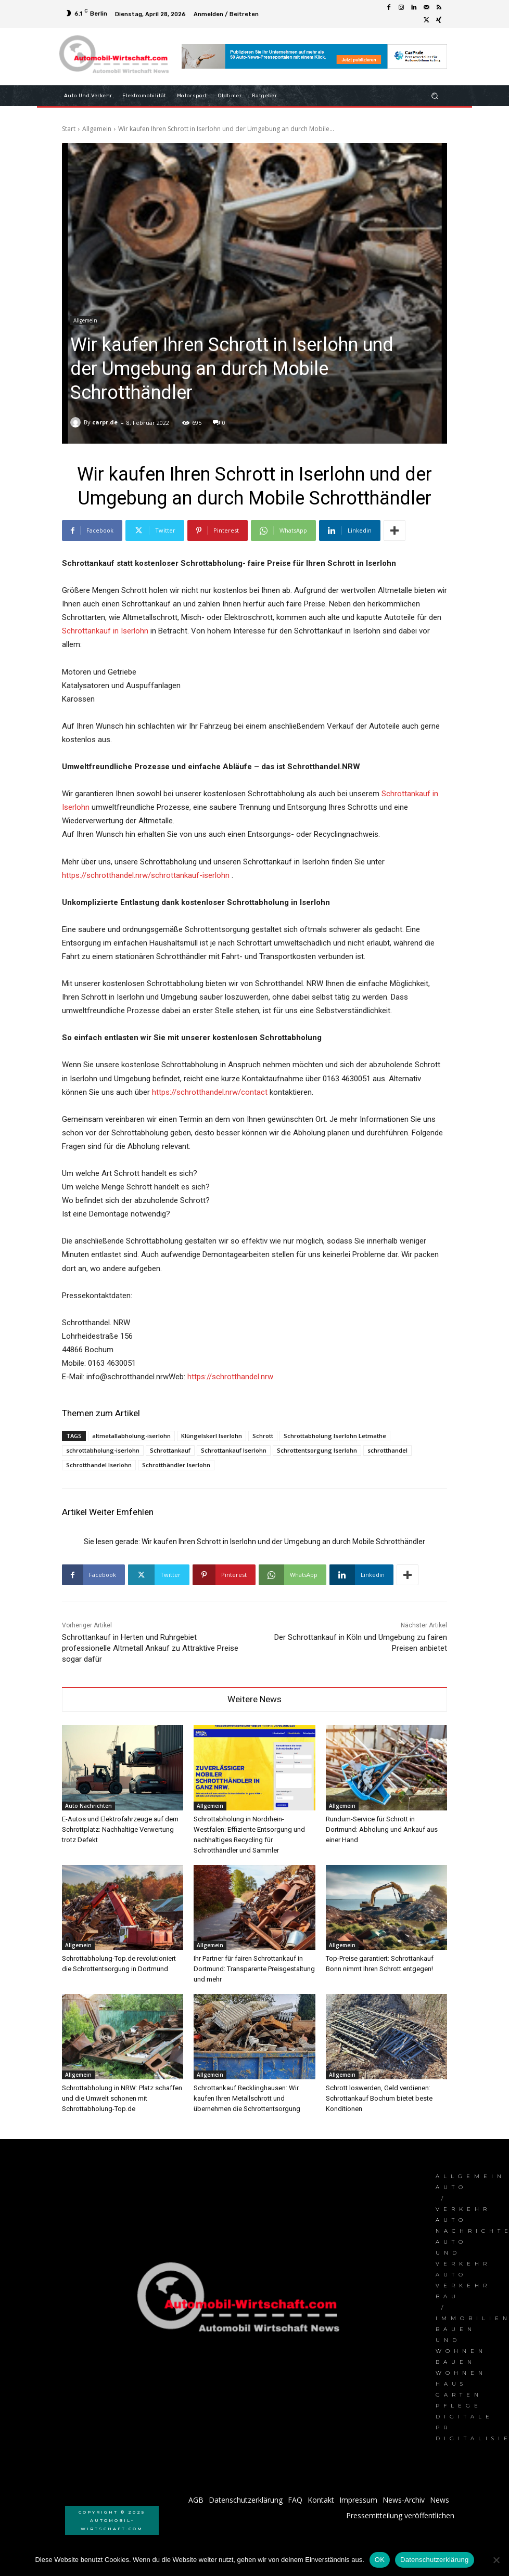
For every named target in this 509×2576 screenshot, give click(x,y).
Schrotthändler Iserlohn (176, 1465)
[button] (435, 95)
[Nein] (496, 2560)
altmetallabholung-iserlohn (131, 1436)
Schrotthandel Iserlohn (99, 1465)
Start (68, 128)
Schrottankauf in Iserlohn (105, 631)
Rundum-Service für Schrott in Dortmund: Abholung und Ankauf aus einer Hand (382, 1829)
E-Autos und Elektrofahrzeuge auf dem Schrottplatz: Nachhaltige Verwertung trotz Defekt (120, 1829)
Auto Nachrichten (88, 1805)
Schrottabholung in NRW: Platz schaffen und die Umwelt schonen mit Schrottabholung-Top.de (122, 2097)
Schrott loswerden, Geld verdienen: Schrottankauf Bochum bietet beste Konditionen (379, 2097)
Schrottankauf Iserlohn (233, 1450)
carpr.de (105, 422)
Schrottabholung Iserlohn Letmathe (335, 1436)
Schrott (262, 1436)
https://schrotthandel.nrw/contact (210, 1092)
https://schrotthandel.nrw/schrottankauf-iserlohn (146, 875)
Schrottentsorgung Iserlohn (317, 1450)
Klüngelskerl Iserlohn (211, 1436)
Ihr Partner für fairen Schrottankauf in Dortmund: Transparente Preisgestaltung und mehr (254, 1968)
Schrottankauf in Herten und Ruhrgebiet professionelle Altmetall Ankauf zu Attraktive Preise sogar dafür (150, 1648)
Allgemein (96, 128)
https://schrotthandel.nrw (230, 1376)
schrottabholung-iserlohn (102, 1450)
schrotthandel (387, 1450)
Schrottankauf (170, 1450)
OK (380, 2560)
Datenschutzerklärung (434, 2560)
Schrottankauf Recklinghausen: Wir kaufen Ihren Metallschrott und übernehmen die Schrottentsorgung (247, 2097)
